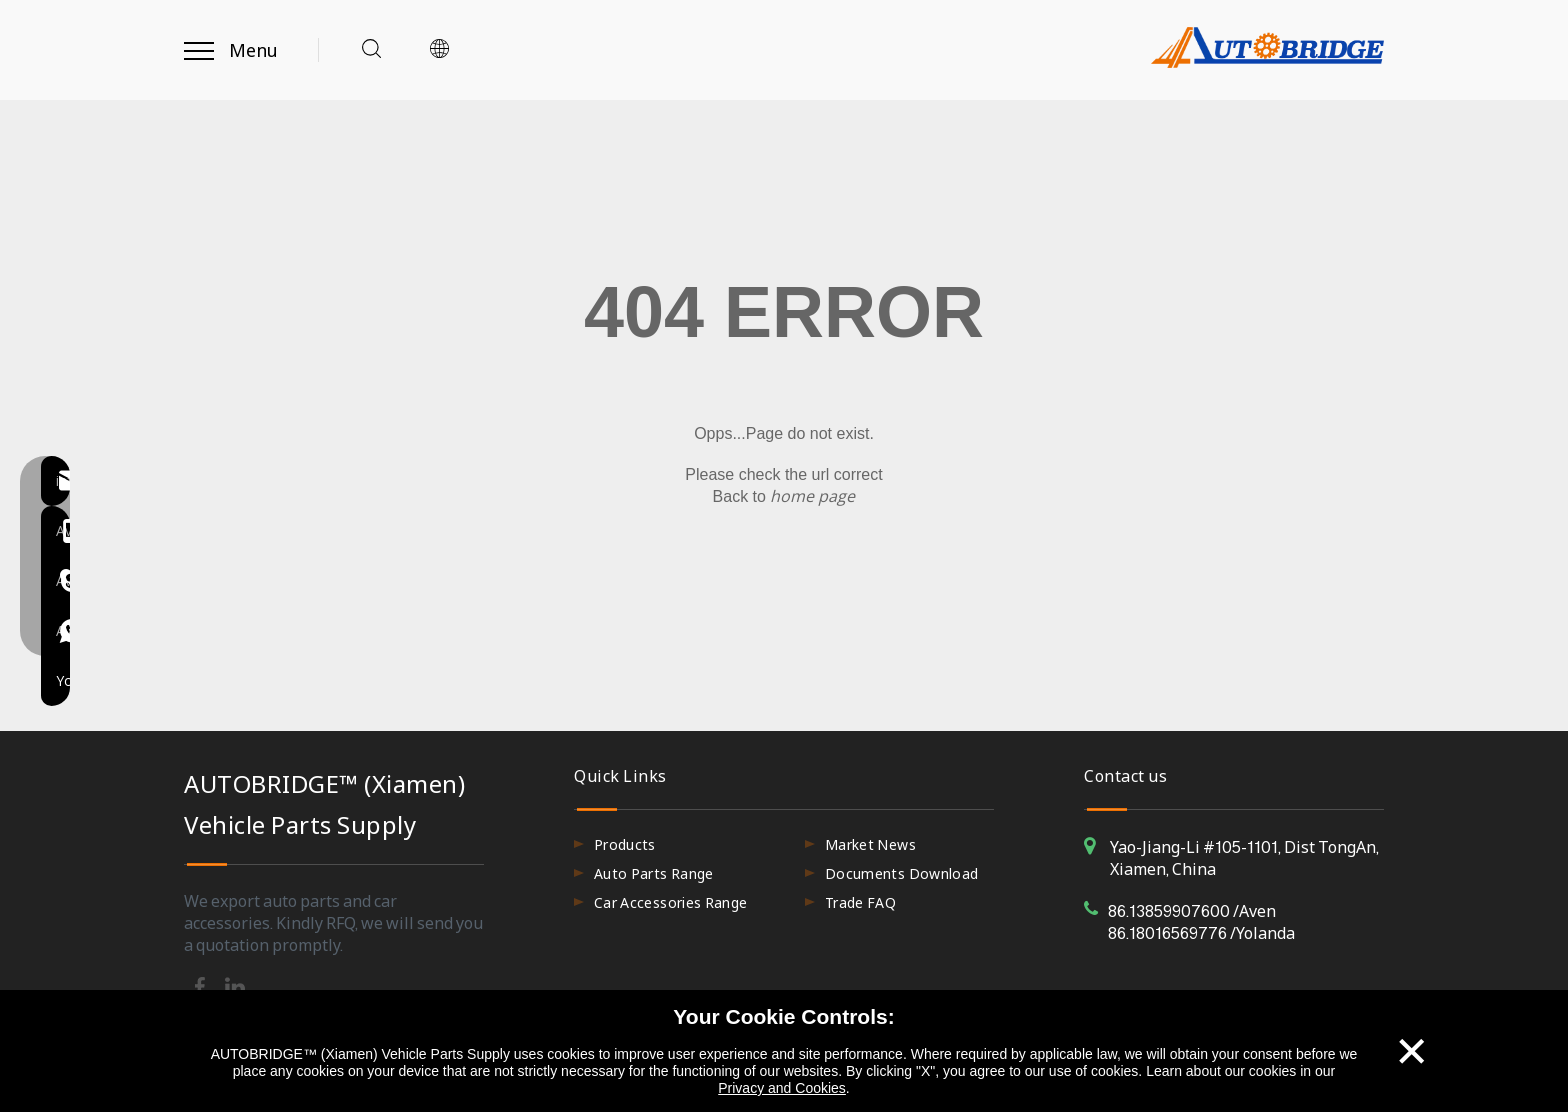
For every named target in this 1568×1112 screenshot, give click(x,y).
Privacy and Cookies (782, 1088)
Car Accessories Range (670, 902)
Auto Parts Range (654, 873)
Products (625, 844)
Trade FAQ (860, 902)
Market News (870, 844)
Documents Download (901, 873)
